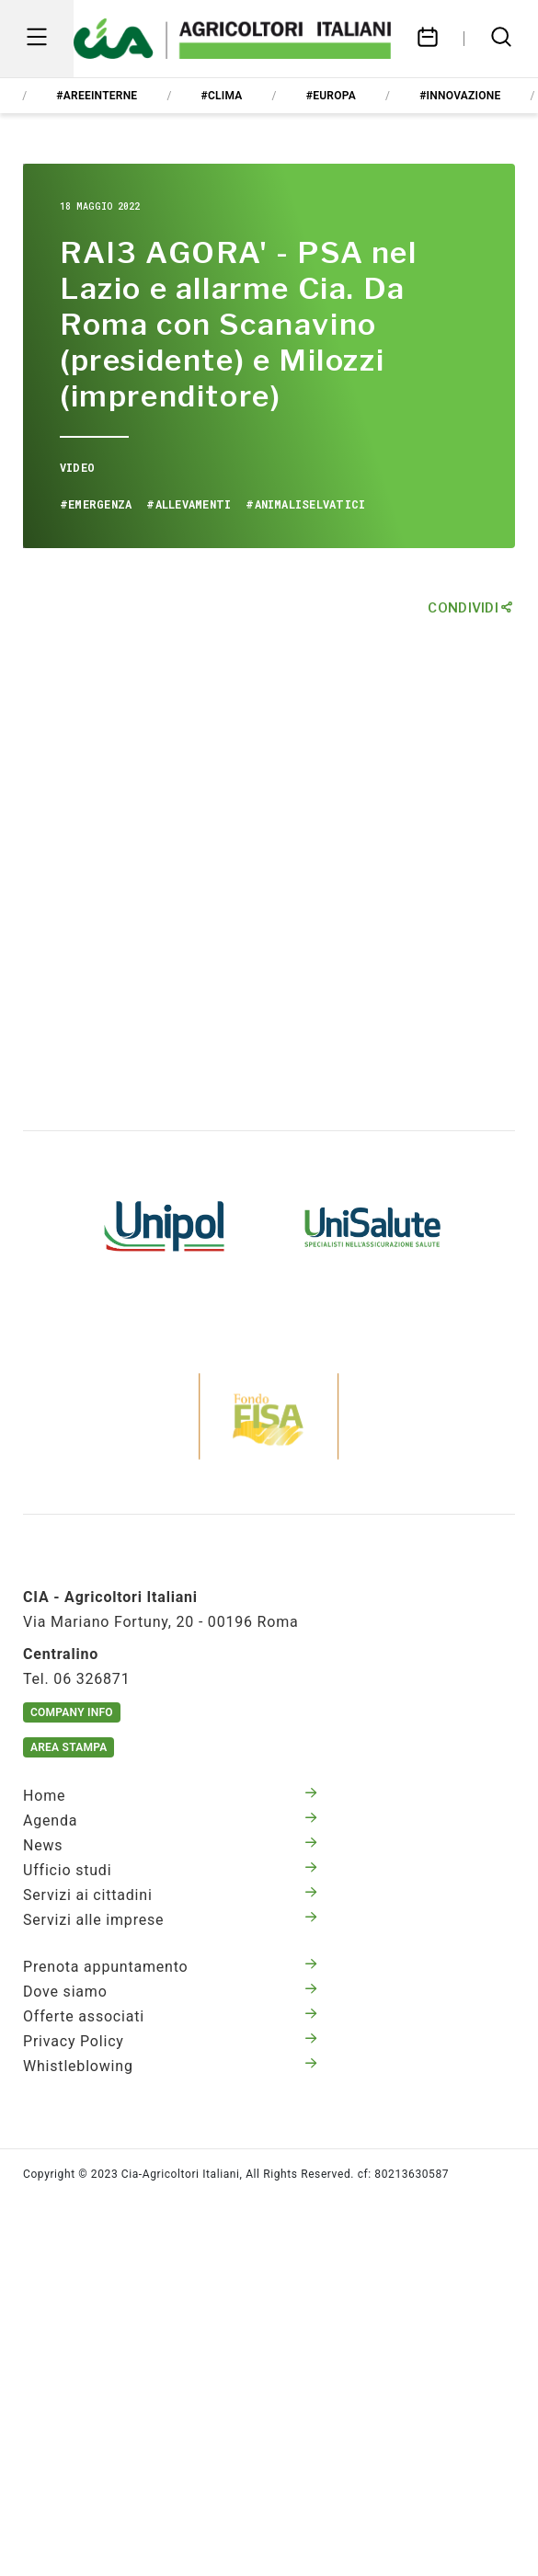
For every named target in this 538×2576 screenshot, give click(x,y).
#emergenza (96, 504)
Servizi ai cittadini (170, 1895)
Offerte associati (170, 2016)
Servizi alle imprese (170, 1920)
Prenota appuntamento (170, 1966)
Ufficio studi (170, 1870)
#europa (331, 95)
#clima (222, 95)
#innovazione (459, 95)
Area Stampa (68, 1747)
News (170, 1845)
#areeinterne (96, 95)
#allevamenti (188, 504)
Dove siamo (170, 1991)
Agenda (170, 1820)
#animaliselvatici (305, 504)
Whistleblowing (170, 2066)
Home (170, 1795)
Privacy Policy (170, 2041)
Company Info (71, 1712)
